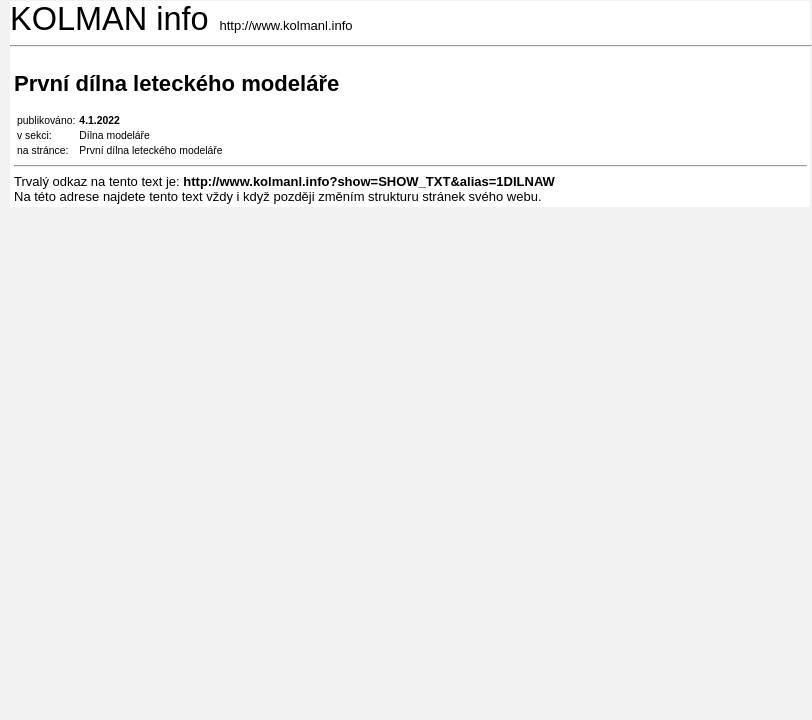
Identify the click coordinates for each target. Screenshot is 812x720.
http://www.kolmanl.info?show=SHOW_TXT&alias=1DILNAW (369, 181)
